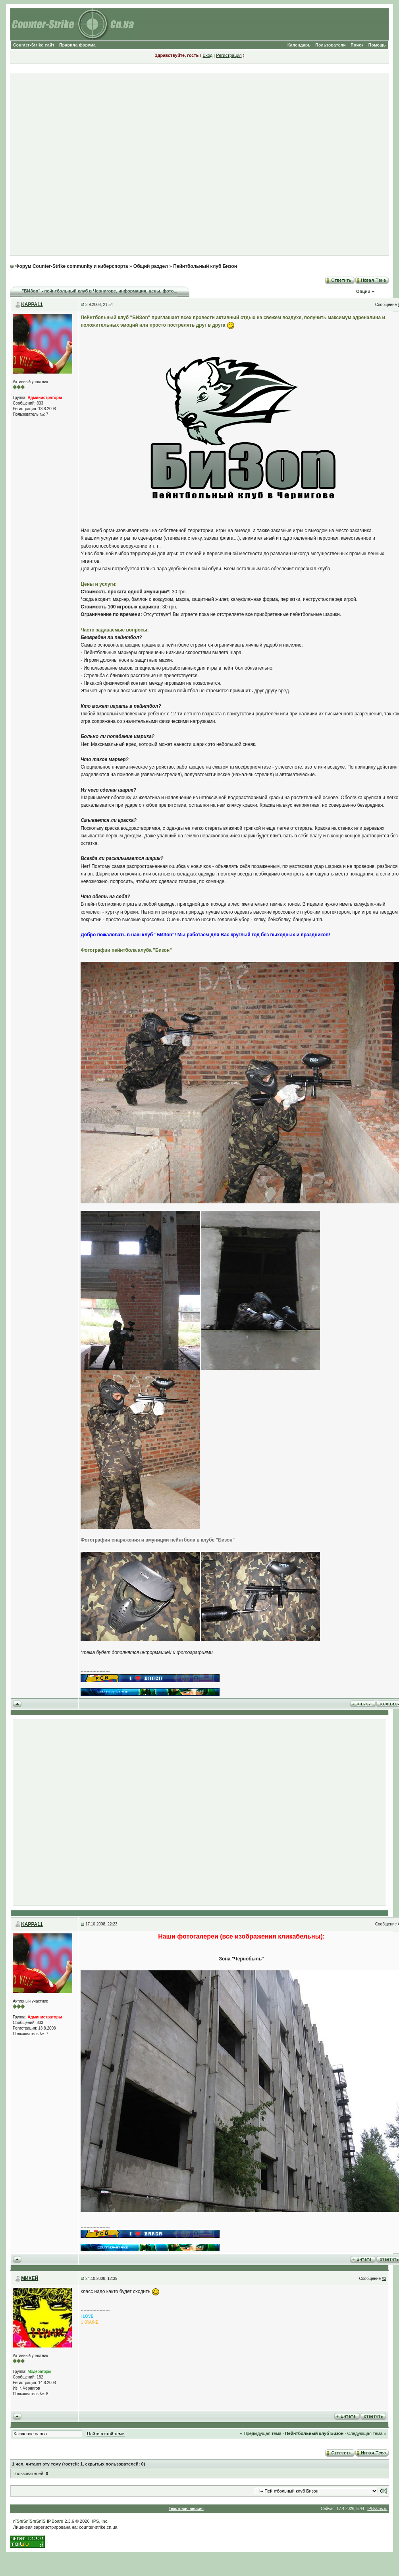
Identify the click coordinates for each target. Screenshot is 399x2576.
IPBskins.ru (377, 2508)
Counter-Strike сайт (33, 45)
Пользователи (330, 45)
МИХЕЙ (29, 2278)
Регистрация (228, 55)
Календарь (298, 45)
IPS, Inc (100, 2521)
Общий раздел (150, 266)
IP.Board (55, 2521)
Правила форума (77, 45)
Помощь (377, 45)
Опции (363, 291)
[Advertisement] (196, 164)
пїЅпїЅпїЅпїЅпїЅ (29, 2521)
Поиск (357, 45)
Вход (207, 55)
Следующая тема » (366, 2433)
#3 (384, 2278)
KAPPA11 (31, 304)
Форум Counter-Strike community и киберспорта (71, 266)
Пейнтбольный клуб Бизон (205, 266)
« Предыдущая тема (260, 2433)
